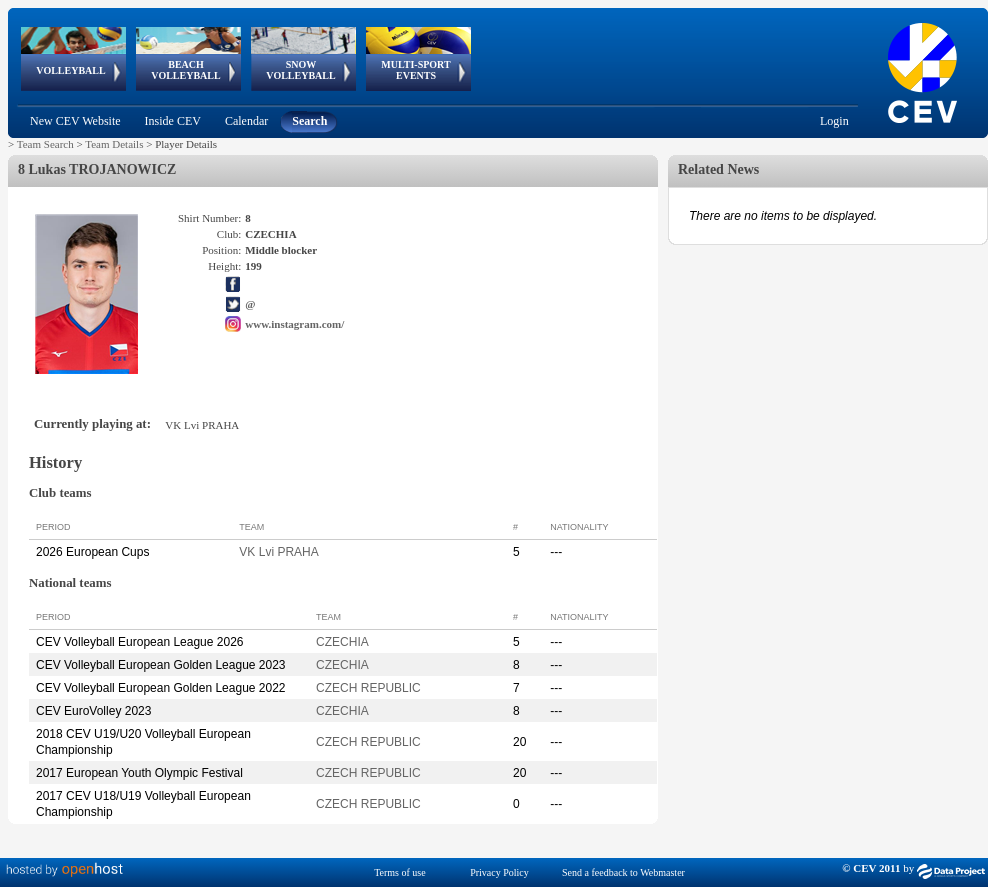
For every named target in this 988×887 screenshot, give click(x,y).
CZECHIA (342, 642)
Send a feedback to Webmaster (623, 872)
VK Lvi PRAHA (278, 552)
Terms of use (400, 872)
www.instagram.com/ (294, 324)
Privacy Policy (499, 872)
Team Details (114, 144)
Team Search (45, 144)
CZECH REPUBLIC (368, 688)
